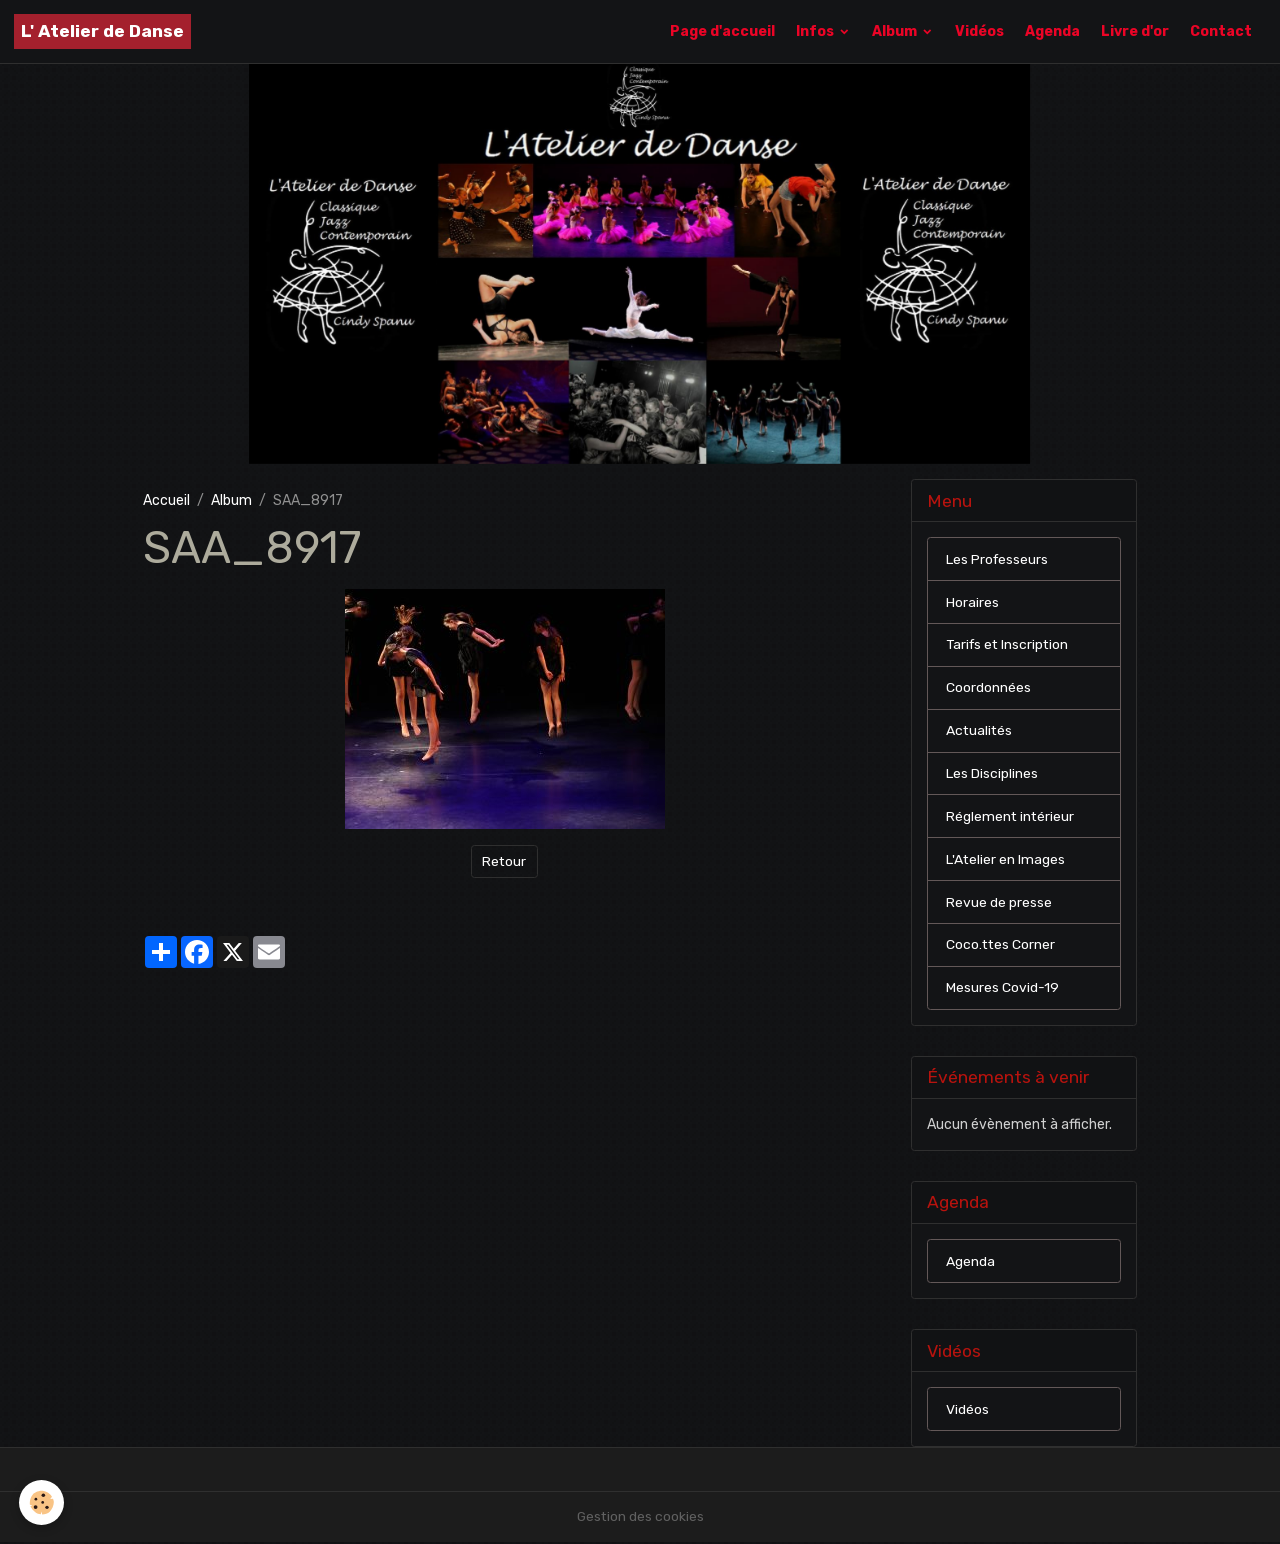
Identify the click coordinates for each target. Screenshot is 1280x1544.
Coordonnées (988, 688)
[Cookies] (42, 1502)
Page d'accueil (722, 31)
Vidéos (979, 31)
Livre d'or (1135, 31)
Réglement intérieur (1011, 817)
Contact (1221, 31)
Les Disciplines (992, 774)
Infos (816, 31)
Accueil (166, 500)
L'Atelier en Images (1006, 860)
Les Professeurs (998, 559)
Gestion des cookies (640, 1518)
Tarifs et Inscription (1009, 645)
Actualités (980, 731)
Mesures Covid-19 (1002, 989)
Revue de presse (999, 903)
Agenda (1052, 31)
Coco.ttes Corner (1001, 946)
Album (896, 31)
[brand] (102, 31)
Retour (504, 861)
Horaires (972, 602)
